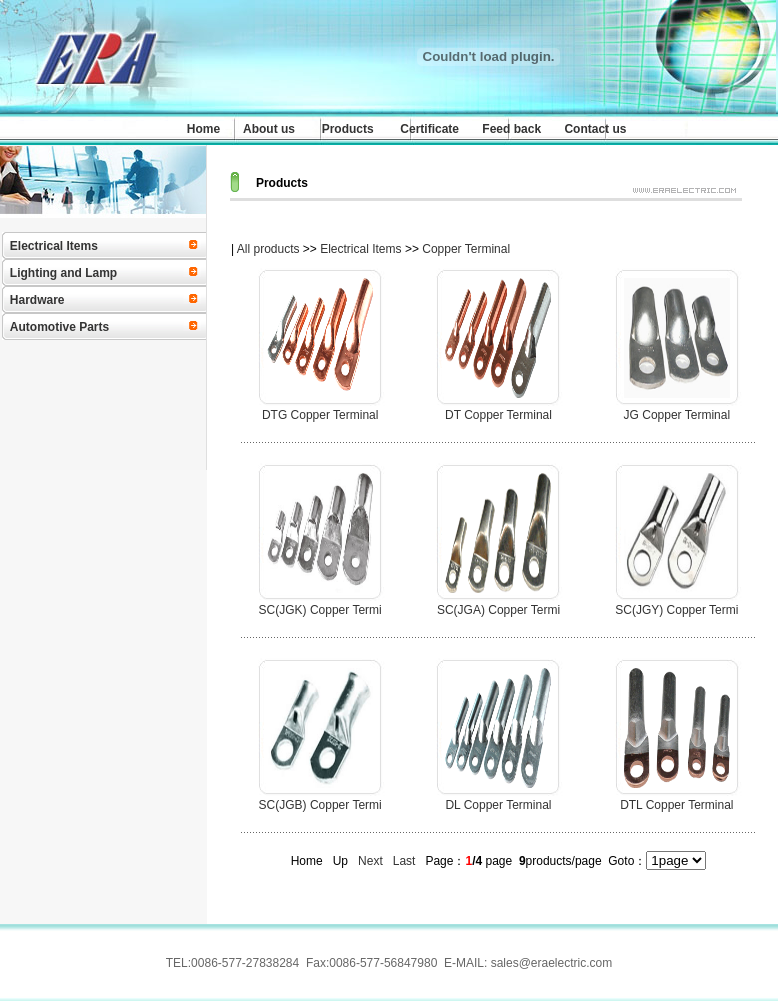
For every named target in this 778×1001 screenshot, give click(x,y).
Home (203, 129)
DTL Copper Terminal (676, 805)
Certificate (429, 129)
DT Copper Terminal (498, 415)
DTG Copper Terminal (320, 415)
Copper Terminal (466, 249)
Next (370, 861)
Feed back (511, 129)
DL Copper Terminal (498, 805)
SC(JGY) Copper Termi (676, 610)
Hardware (37, 300)
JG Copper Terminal (677, 415)
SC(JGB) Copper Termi (320, 805)
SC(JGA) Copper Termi (498, 610)
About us (269, 129)
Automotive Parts (59, 327)
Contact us (595, 129)
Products (348, 129)
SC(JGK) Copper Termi (320, 610)
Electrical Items (54, 246)
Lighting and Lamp (63, 273)
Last (404, 861)
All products (268, 249)
